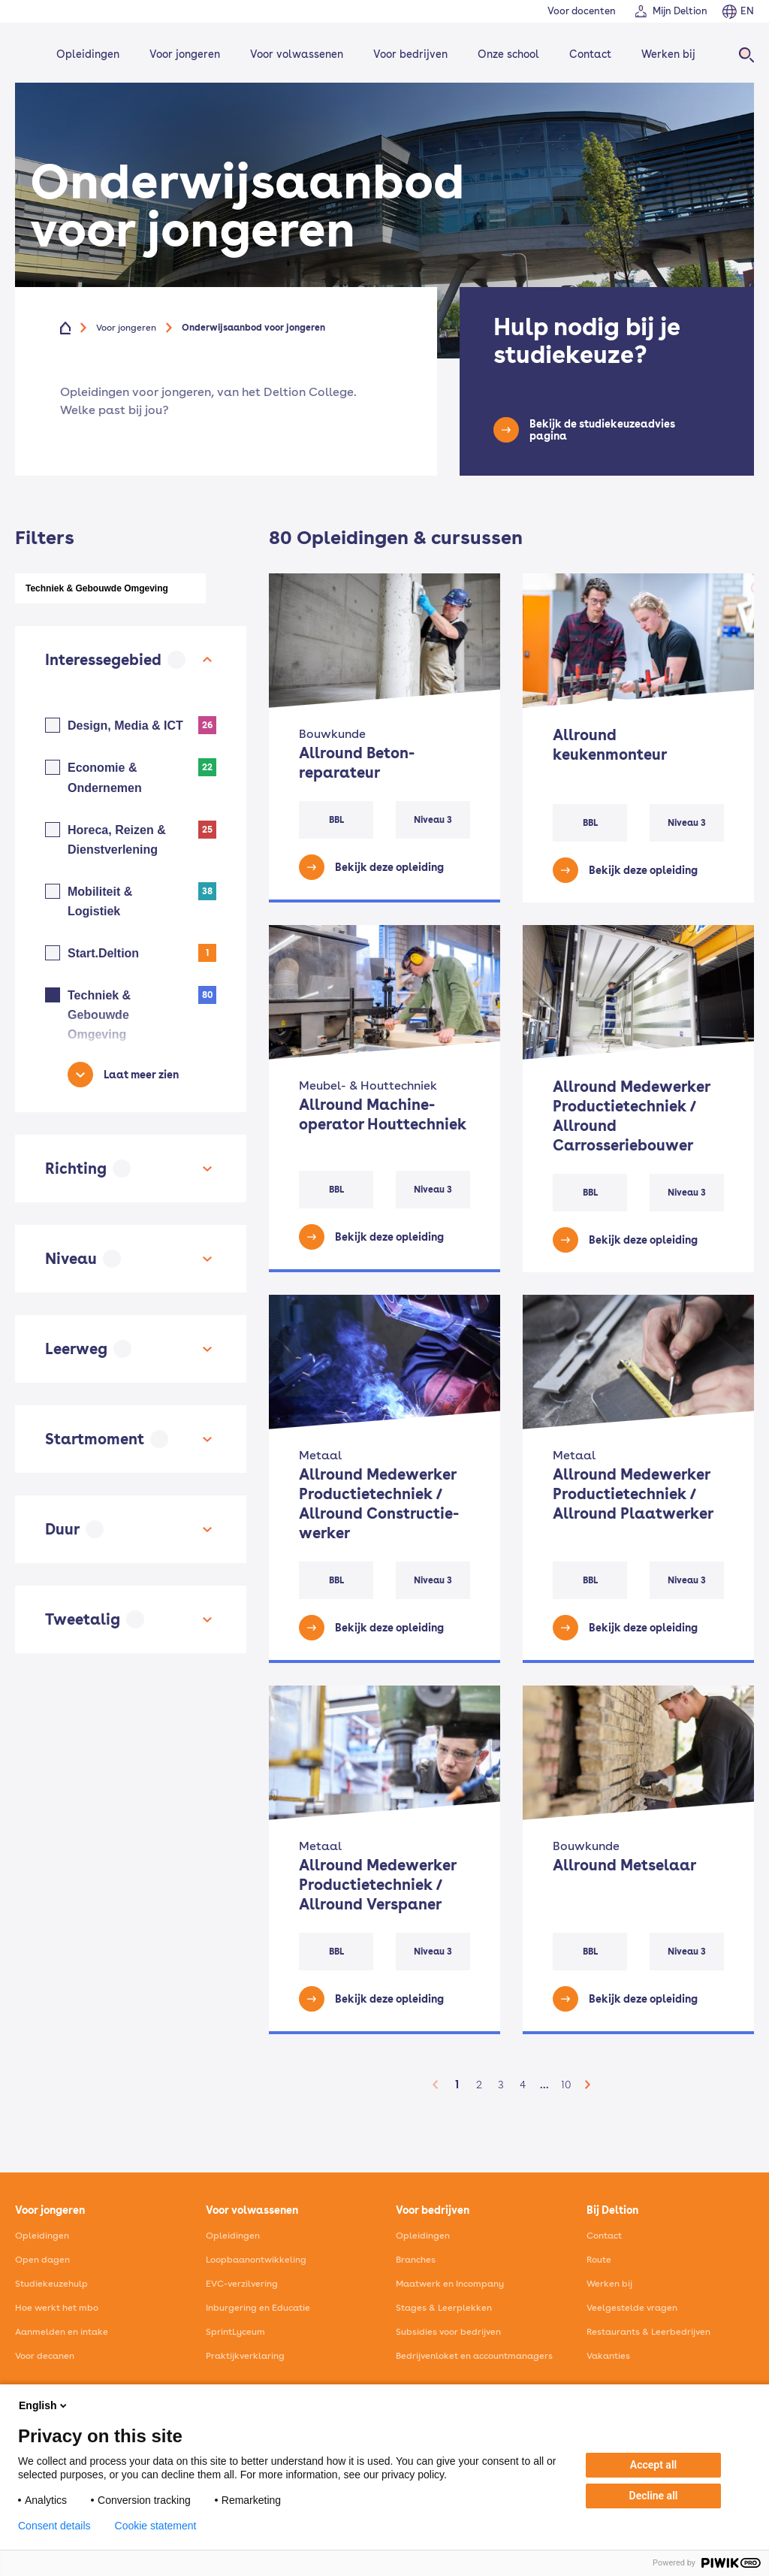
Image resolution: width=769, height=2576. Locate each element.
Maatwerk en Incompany (450, 2283)
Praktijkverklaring (245, 2356)
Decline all (653, 2496)
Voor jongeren (184, 54)
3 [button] (501, 2085)
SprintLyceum (235, 2332)
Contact (590, 54)
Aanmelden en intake (61, 2332)
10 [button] (566, 2085)
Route (599, 2259)
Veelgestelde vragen (632, 2307)
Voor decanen (44, 2356)
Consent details (54, 2526)
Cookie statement (156, 2526)
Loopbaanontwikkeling (256, 2259)
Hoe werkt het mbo (56, 2307)
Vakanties (608, 2356)
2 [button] (479, 2085)
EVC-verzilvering (242, 2283)
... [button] (544, 2084)
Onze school (508, 54)
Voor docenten (581, 11)
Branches (416, 2259)
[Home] (74, 328)
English (44, 2405)
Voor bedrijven (410, 54)
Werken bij (668, 54)
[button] (436, 2085)
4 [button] (523, 2085)
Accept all (653, 2465)
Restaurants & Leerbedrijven (648, 2332)
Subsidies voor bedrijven (448, 2332)
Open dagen (42, 2259)
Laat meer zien (141, 1075)
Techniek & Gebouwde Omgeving (97, 588)
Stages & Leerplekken (444, 2307)
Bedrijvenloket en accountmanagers (474, 2356)
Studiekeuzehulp (51, 2283)
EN (747, 11)
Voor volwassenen (296, 54)
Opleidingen (87, 54)
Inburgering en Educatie (258, 2307)
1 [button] (457, 2085)
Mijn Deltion (680, 11)
